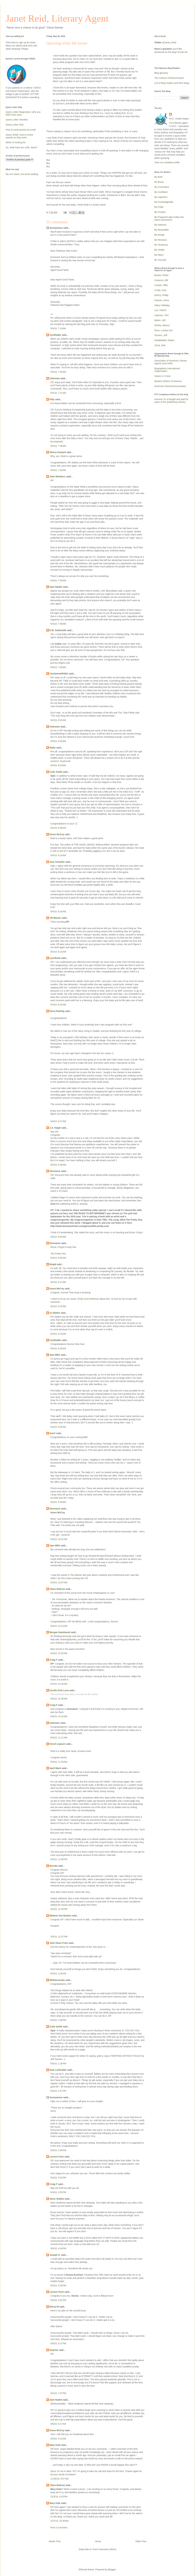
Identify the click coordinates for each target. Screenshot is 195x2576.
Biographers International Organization (167, 370)
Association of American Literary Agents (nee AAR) (170, 362)
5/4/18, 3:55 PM (58, 2192)
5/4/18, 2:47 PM (58, 2091)
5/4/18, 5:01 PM (58, 2300)
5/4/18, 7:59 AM (58, 667)
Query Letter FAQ (15, 124)
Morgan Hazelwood (60, 1632)
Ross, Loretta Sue (163, 330)
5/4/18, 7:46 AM (58, 446)
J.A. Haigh (55, 1127)
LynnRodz (55, 958)
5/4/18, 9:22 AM (58, 1306)
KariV (53, 1433)
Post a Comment (58, 2527)
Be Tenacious (161, 244)
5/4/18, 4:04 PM (58, 2248)
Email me (183, 52)
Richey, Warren (162, 325)
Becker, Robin (161, 275)
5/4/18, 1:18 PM (58, 2063)
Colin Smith (56, 772)
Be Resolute (160, 240)
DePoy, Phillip (161, 295)
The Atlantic (76, 1575)
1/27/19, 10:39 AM (59, 2521)
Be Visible (159, 250)
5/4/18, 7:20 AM (58, 372)
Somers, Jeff (160, 335)
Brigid (53, 1264)
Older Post (141, 2541)
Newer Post (54, 2541)
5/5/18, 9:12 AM (58, 2438)
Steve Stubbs (57, 2198)
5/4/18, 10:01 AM (58, 1539)
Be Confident (161, 192)
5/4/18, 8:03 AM (58, 741)
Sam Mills (55, 1355)
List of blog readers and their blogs (171, 83)
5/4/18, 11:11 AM (58, 1737)
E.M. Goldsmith (58, 630)
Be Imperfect (160, 197)
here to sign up (19, 42)
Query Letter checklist (17, 119)
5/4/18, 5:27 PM (58, 2343)
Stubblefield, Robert (164, 340)
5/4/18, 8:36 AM (58, 1164)
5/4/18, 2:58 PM (58, 2150)
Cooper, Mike (161, 285)
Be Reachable (161, 229)
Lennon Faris (57, 2156)
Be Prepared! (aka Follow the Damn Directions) (169, 218)
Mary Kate (55, 2445)
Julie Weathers (58, 476)
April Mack (55, 1768)
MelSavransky (57, 1980)
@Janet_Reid (169, 42)
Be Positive (160, 212)
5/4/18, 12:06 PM (58, 1859)
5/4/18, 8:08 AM (58, 828)
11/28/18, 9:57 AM (59, 2478)
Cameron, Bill (161, 280)
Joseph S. (55, 2255)
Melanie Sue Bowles (60, 1915)
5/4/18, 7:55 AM (58, 580)
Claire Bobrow (57, 1589)
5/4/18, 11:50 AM (58, 1762)
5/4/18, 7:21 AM (58, 393)
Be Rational (160, 224)
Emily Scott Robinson (88, 1299)
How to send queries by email (21, 129)
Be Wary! (159, 255)
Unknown (55, 378)
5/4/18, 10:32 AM (58, 1716)
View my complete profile (167, 162)
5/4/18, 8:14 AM (58, 855)
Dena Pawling (57, 1011)
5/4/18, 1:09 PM (58, 2020)
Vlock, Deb (159, 345)
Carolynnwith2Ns (59, 673)
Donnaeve (55, 1171)
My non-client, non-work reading (22, 174)
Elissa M (54, 2306)
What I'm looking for (16, 142)
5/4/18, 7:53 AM (58, 470)
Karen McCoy (57, 834)
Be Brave (159, 182)
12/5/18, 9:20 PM (58, 2496)
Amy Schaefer (57, 862)
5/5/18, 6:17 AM (58, 2424)
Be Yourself (160, 260)
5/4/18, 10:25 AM (58, 1653)
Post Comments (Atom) (104, 2549)
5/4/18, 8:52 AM (58, 1258)
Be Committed (161, 187)
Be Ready (159, 235)
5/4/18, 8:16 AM (58, 911)
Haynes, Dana (161, 300)
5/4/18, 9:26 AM (58, 1348)
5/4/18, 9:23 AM (58, 1334)
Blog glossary (161, 73)
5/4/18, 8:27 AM (58, 1121)
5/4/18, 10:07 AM (58, 1582)
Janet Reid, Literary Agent (57, 18)
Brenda (53, 1866)
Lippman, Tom (161, 315)
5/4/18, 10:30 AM (58, 1684)
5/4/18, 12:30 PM (58, 1909)
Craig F (53, 1659)
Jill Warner (55, 918)
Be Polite (158, 207)
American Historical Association (170, 386)
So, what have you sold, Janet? (21, 147)
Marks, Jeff (159, 320)
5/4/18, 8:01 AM (58, 720)
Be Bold (158, 177)
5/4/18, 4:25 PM (58, 2285)
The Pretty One (58, 1253)
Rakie (53, 747)
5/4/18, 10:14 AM (58, 1626)
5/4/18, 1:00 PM (58, 1973)
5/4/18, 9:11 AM (58, 1282)
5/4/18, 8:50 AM (58, 1237)
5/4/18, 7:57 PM (58, 2393)
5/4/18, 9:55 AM (58, 1502)
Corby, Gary (160, 290)
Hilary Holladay (162, 305)
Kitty (52, 399)
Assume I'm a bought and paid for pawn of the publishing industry (171, 400)
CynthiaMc (55, 335)
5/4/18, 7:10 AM (58, 328)
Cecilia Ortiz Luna (59, 1690)
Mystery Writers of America (168, 381)
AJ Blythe (55, 1313)
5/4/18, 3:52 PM (58, 2177)
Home (98, 2541)
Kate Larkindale (58, 2070)
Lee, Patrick (160, 310)
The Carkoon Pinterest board (169, 78)
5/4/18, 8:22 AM (58, 951)
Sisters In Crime (162, 376)
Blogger (112, 2569)
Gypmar (54, 2350)
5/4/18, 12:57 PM (58, 1936)
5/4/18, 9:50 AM (58, 1427)
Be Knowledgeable (163, 202)
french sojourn (57, 1744)
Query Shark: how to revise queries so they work (19, 136)
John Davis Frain (59, 1943)
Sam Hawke (56, 587)
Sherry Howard (58, 452)
